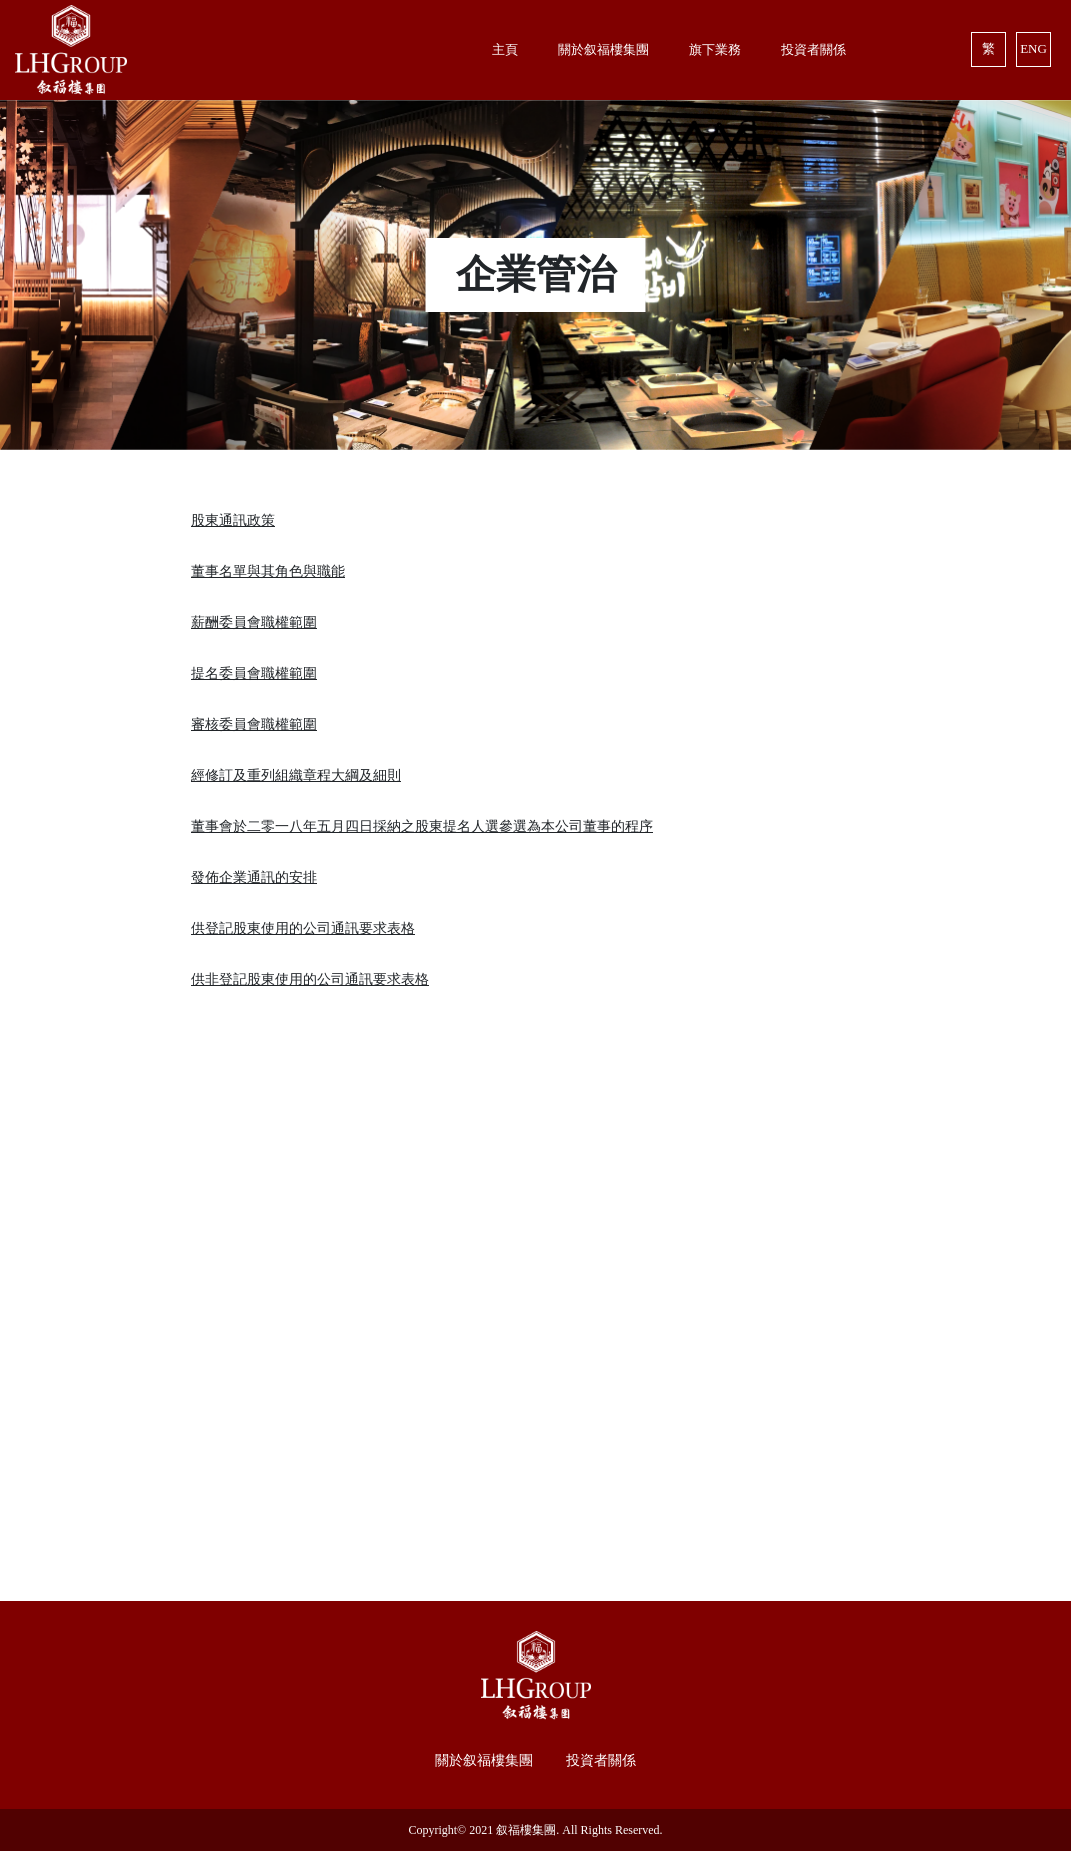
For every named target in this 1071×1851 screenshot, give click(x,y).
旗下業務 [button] (715, 49)
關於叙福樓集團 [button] (603, 49)
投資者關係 (601, 1760)
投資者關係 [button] (813, 49)
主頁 (505, 49)
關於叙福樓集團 (484, 1760)
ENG (1033, 48)
